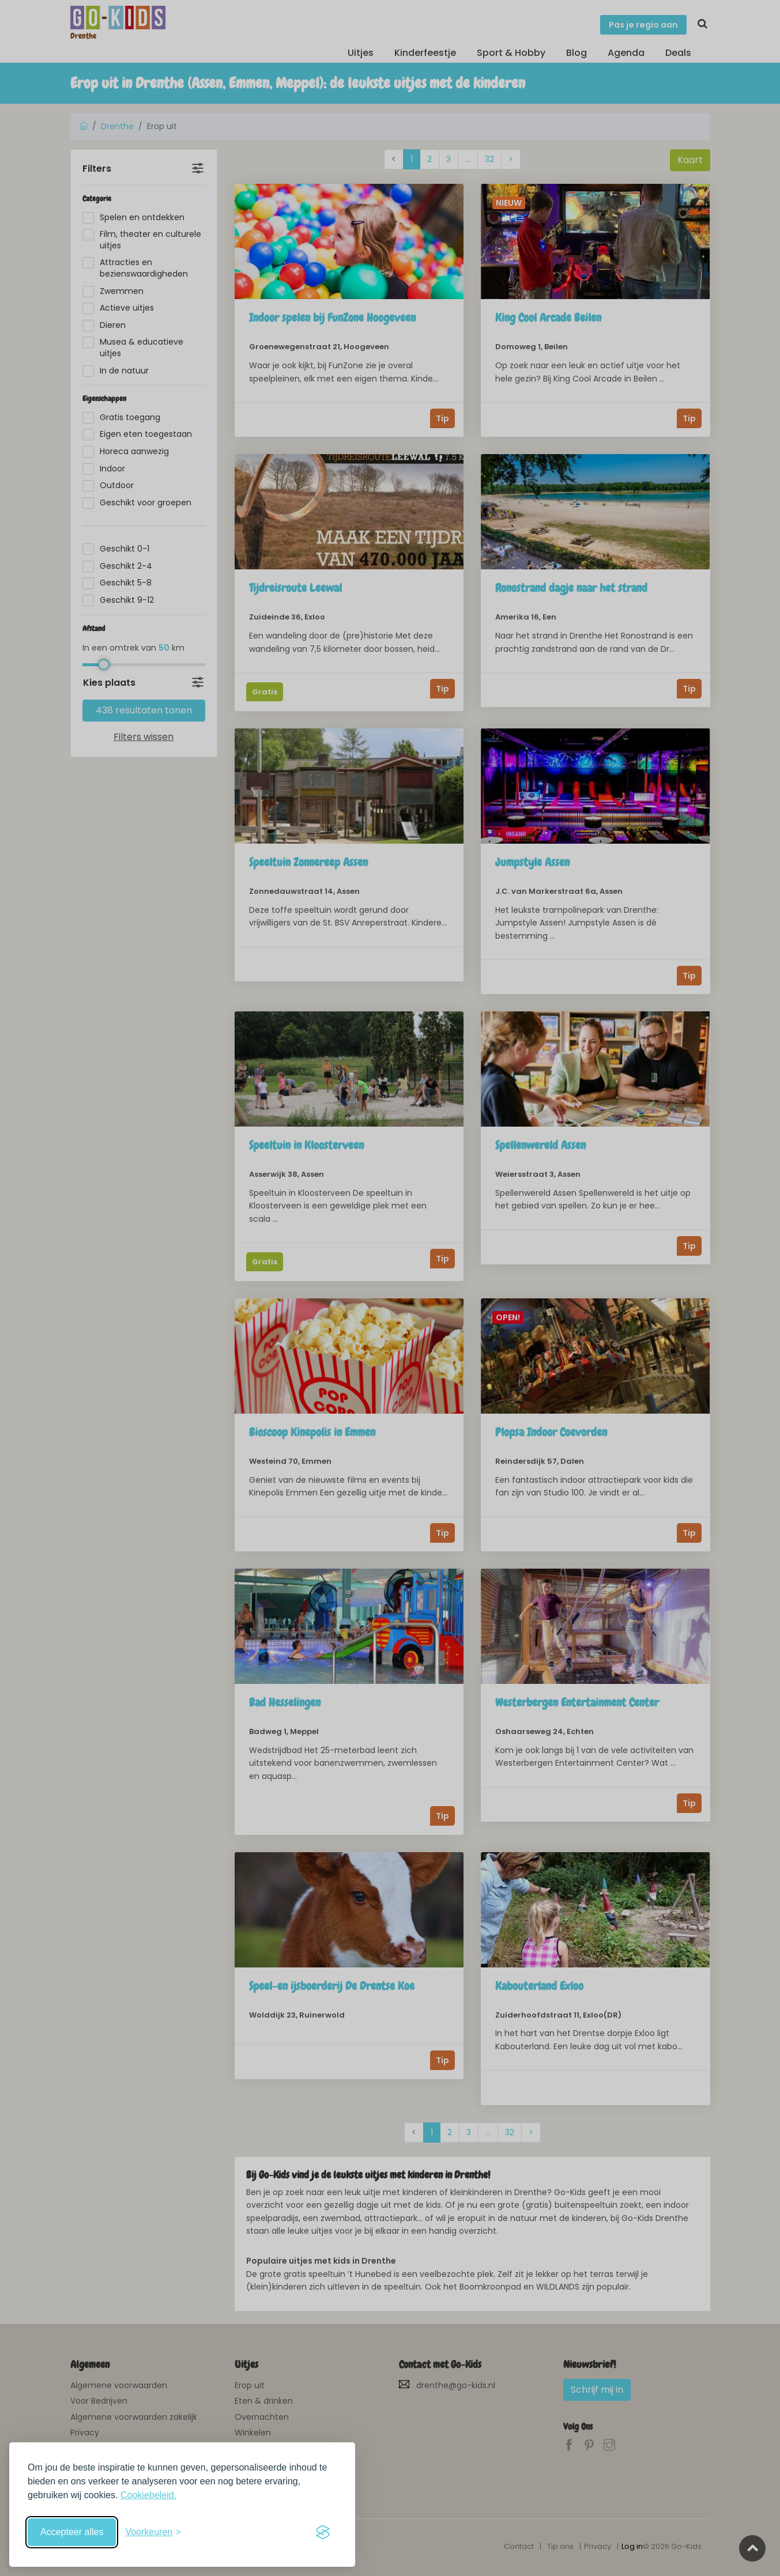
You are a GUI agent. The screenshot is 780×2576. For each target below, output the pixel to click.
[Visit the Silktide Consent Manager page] (323, 2532)
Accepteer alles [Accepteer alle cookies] (71, 2532)
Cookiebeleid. (148, 2495)
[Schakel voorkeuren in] (152, 2532)
